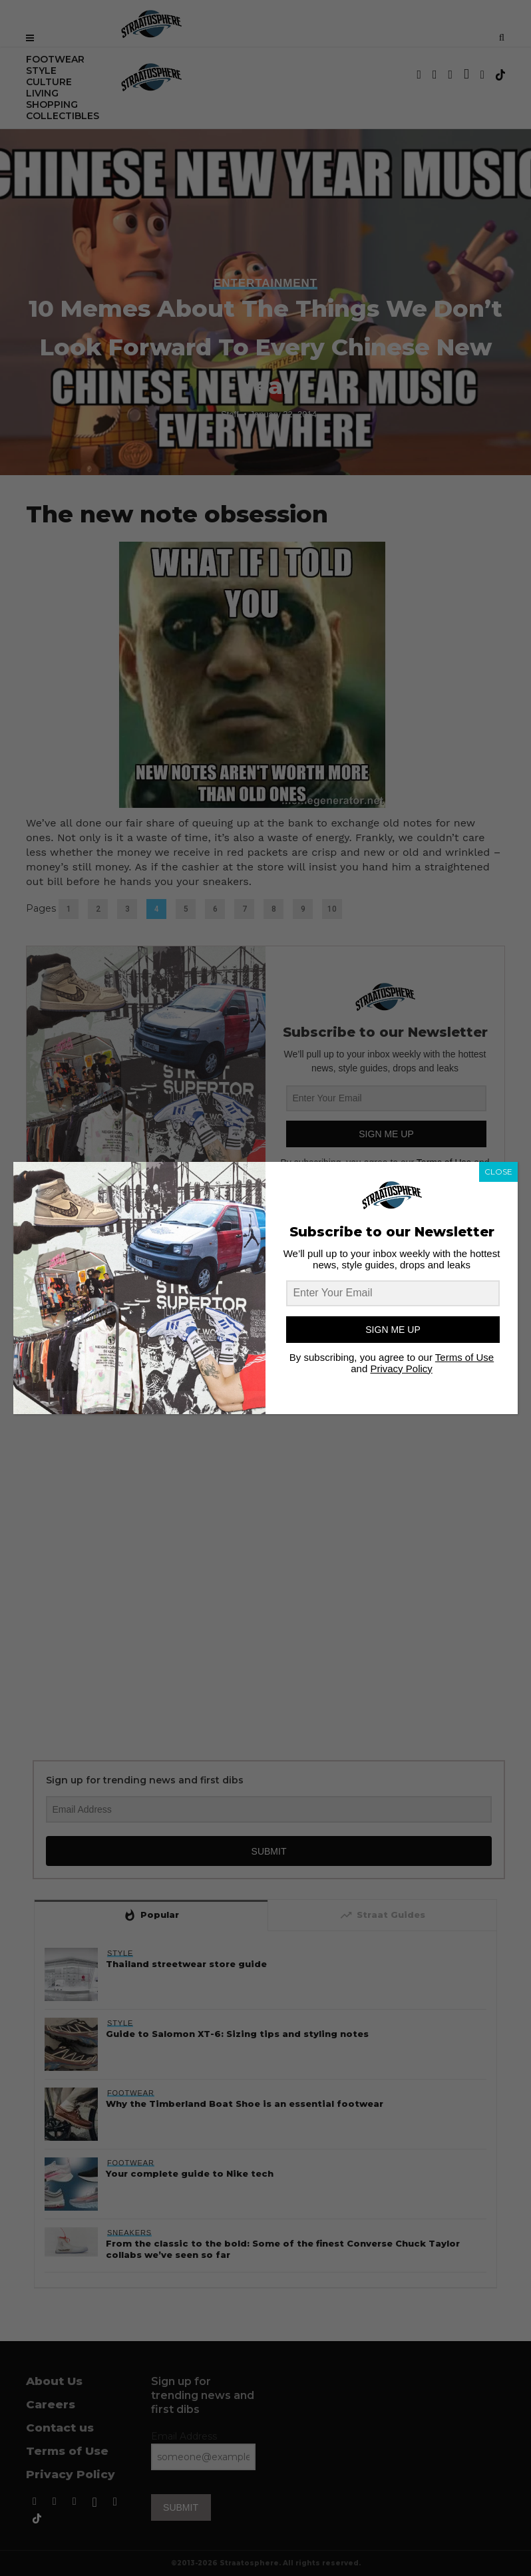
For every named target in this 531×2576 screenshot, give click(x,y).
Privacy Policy (401, 1368)
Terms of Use (464, 1357)
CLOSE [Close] (498, 1172)
